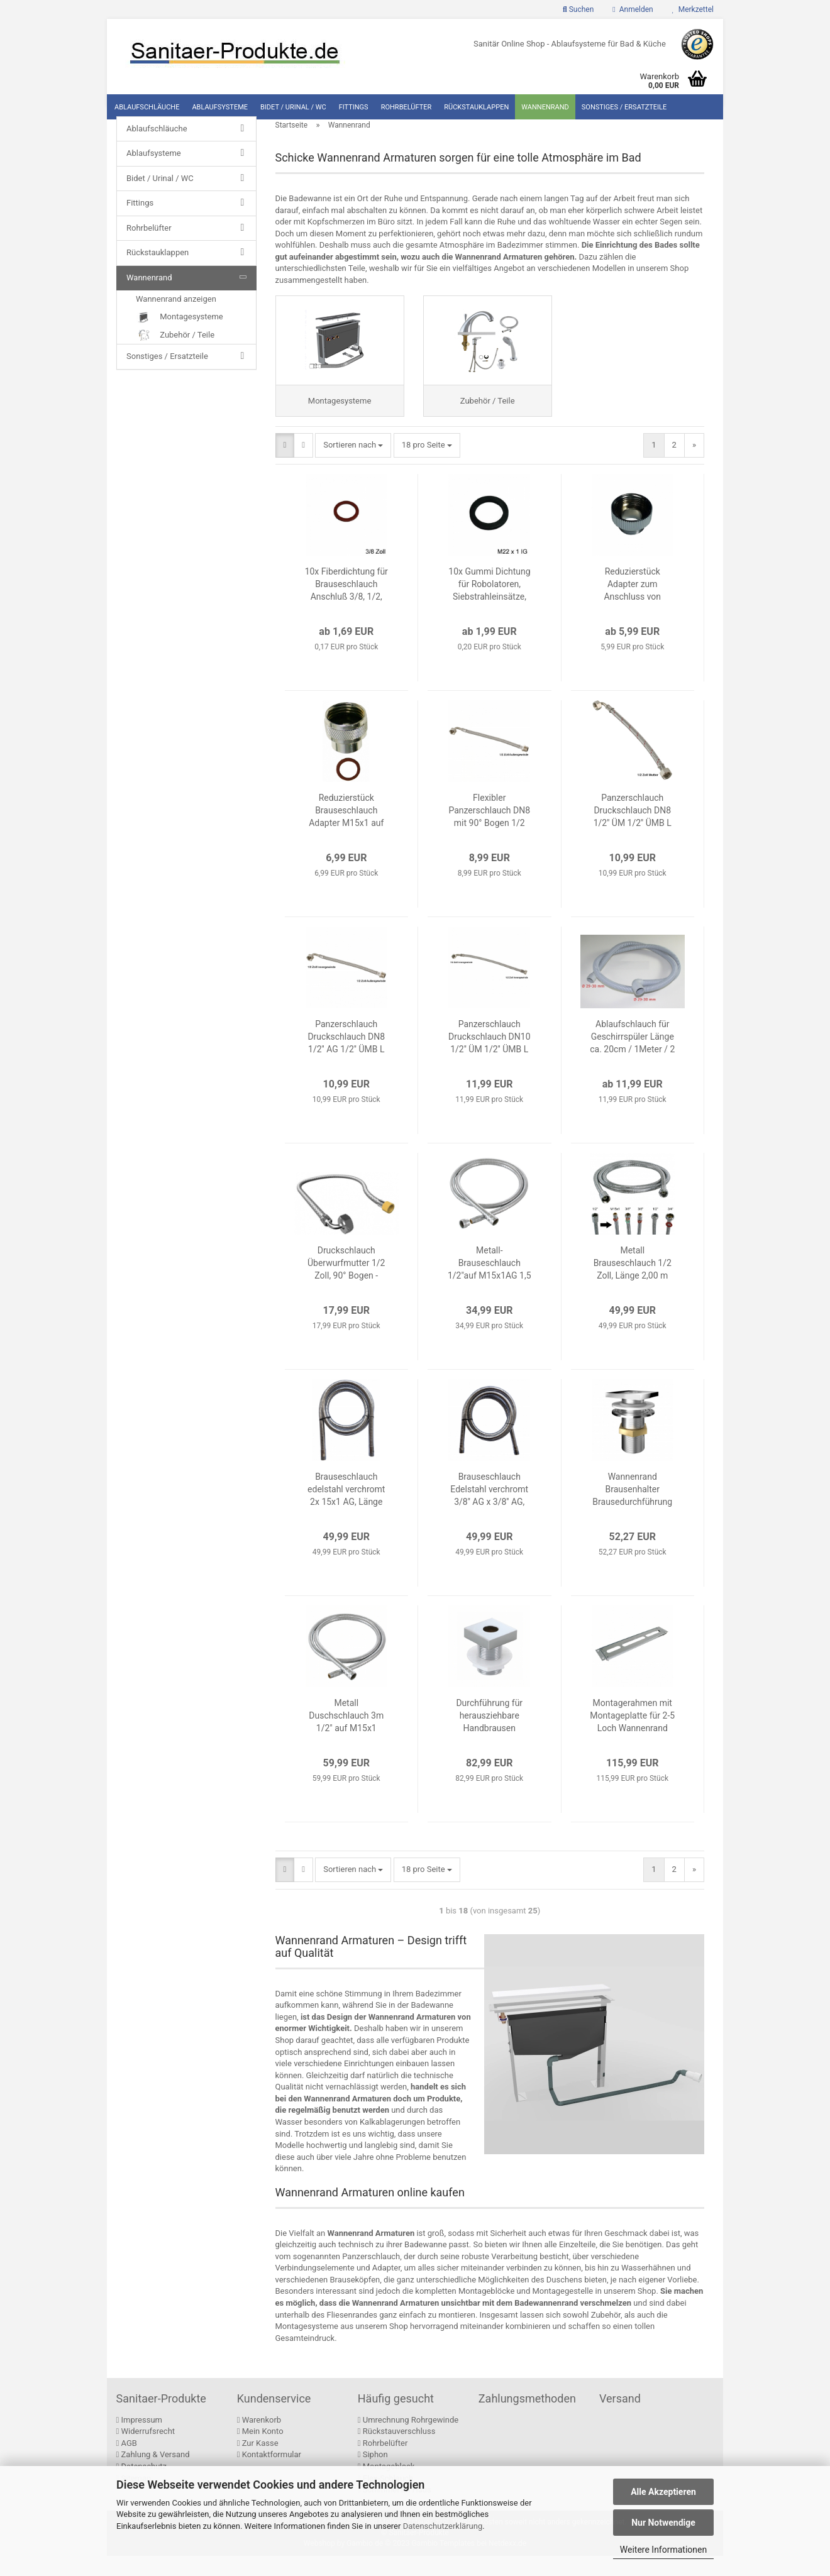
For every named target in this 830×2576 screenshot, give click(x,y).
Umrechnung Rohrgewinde (408, 2440)
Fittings (353, 107)
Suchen (578, 9)
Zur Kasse (258, 2463)
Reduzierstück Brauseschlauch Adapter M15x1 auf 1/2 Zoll (346, 831)
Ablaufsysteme (220, 107)
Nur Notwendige (663, 2523)
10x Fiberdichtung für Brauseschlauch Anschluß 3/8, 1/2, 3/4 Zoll (346, 605)
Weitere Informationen (663, 2550)
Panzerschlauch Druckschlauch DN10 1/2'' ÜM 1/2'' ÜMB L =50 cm (489, 1058)
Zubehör (606, 2335)
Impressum (139, 2440)
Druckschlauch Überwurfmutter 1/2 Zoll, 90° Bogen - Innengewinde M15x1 (346, 1284)
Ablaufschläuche (146, 107)
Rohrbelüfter (406, 107)
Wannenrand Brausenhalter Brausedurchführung (632, 1509)
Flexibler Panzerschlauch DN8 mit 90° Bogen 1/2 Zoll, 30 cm (489, 831)
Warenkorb (259, 2440)
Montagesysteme (179, 333)
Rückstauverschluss (397, 2452)
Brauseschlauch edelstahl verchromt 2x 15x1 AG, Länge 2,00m (346, 1510)
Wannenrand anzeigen (176, 314)
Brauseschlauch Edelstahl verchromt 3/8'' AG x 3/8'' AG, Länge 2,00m (489, 1510)
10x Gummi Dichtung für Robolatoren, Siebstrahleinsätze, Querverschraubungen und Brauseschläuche (489, 605)
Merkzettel (693, 9)
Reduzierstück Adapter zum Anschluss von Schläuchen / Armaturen (632, 605)
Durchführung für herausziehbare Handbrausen (489, 1736)
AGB (126, 2463)
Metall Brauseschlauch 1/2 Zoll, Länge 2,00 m (633, 1283)
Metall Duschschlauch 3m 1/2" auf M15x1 (346, 1736)
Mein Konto (260, 2452)
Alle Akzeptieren (663, 2492)
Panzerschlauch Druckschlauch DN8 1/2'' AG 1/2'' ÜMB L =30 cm (346, 1058)
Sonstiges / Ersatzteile (624, 107)
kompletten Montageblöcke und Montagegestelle (504, 2311)
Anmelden (632, 9)
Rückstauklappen (476, 107)
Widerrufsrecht (145, 2452)
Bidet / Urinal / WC (293, 107)
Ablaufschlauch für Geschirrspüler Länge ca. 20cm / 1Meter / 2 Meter (632, 1058)
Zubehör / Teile (175, 351)
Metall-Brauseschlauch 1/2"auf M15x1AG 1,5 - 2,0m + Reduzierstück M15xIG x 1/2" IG (489, 1284)
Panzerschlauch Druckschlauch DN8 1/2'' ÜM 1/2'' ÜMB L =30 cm (633, 831)
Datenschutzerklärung (443, 2526)
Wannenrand (545, 107)
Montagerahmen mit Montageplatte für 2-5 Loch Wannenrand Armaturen (632, 1737)
